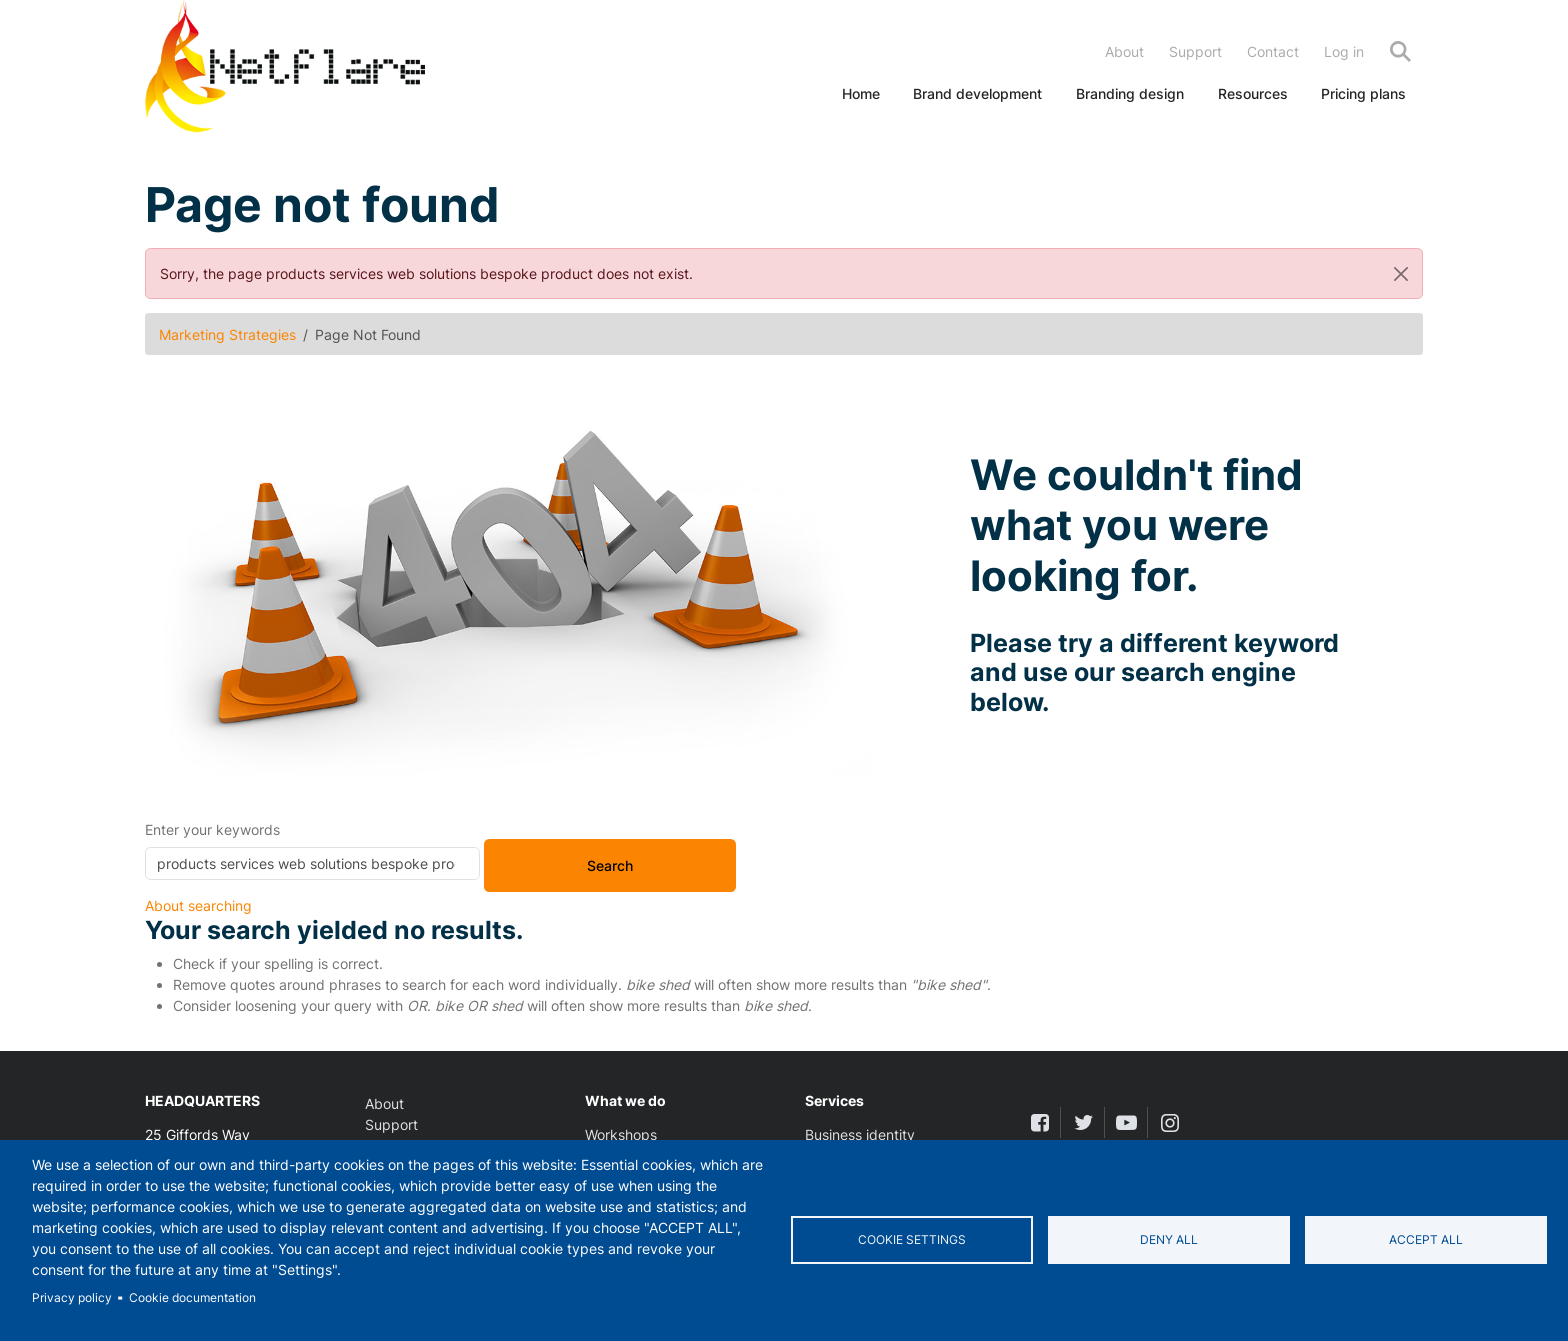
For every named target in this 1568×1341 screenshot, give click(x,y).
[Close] (1401, 273)
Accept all (1426, 1239)
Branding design (1130, 93)
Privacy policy (72, 1297)
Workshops (621, 1134)
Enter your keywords (212, 829)
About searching (198, 905)
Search (1400, 51)
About (1124, 51)
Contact (1273, 51)
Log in (1344, 51)
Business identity (860, 1134)
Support (1195, 51)
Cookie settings (912, 1239)
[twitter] (1082, 1122)
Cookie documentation (192, 1297)
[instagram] (1169, 1122)
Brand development (977, 93)
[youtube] (1126, 1122)
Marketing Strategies (227, 334)
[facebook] (1039, 1122)
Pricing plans (1363, 93)
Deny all (1169, 1239)
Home (861, 93)
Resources (1253, 93)
